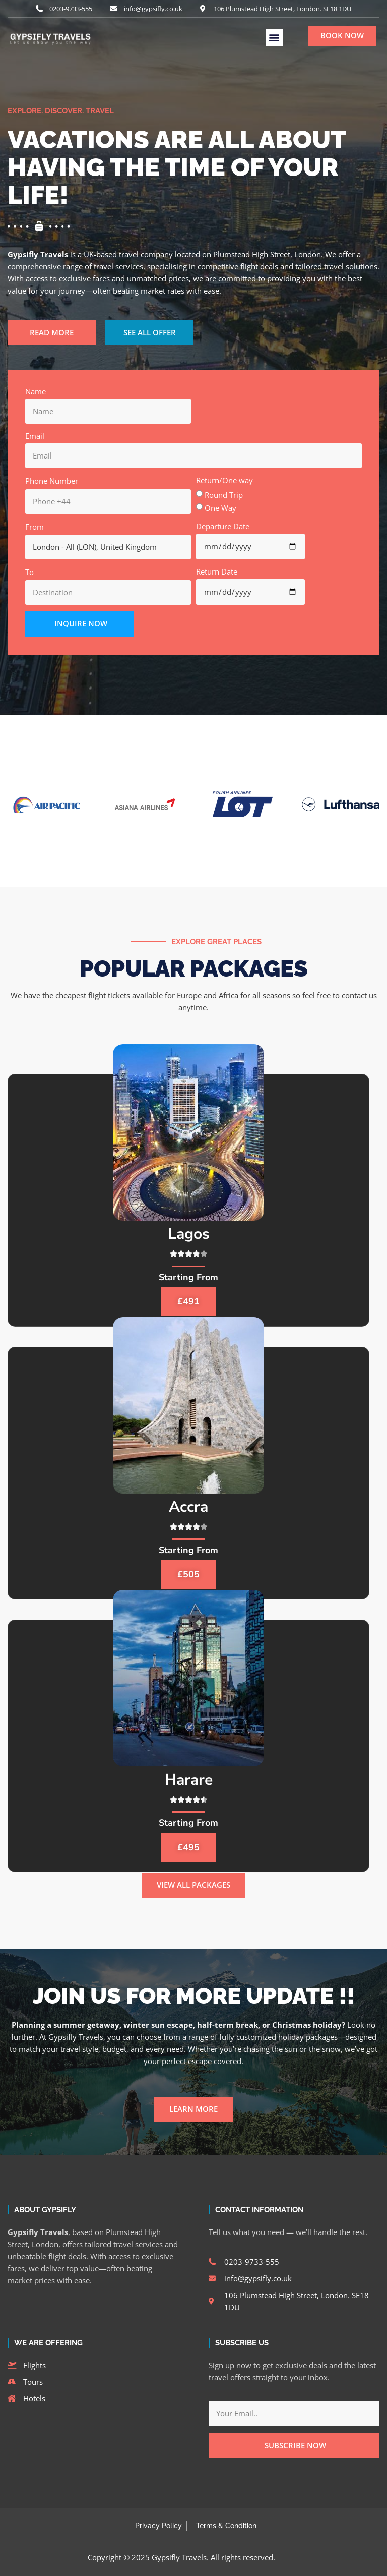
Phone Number (51, 481)
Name (35, 391)
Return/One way (224, 480)
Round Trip (224, 495)
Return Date (216, 571)
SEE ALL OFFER (149, 332)
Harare (189, 1779)
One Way (220, 508)
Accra (188, 1507)
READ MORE (52, 332)
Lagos (189, 1234)
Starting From (188, 1277)
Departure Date (222, 526)
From (34, 527)
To (29, 572)
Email (34, 436)
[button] (274, 37)
